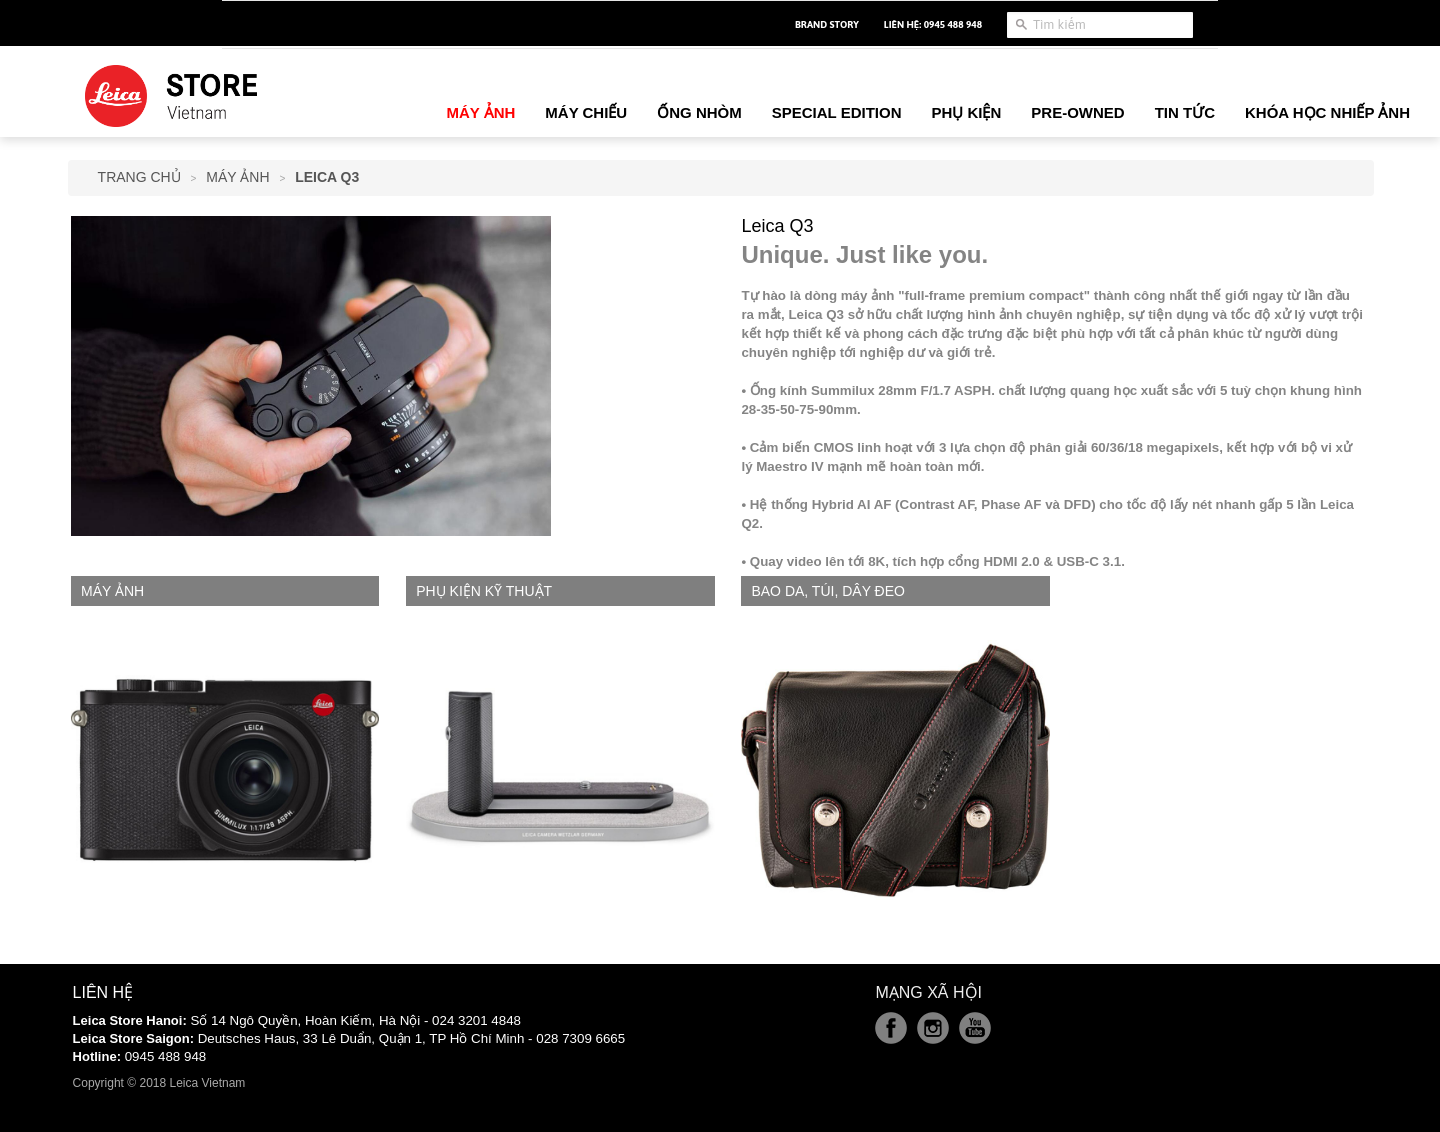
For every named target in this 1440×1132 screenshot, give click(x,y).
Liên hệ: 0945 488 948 (933, 24)
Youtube (975, 1028)
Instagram (933, 1028)
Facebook (891, 1028)
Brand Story (827, 24)
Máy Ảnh (237, 177)
